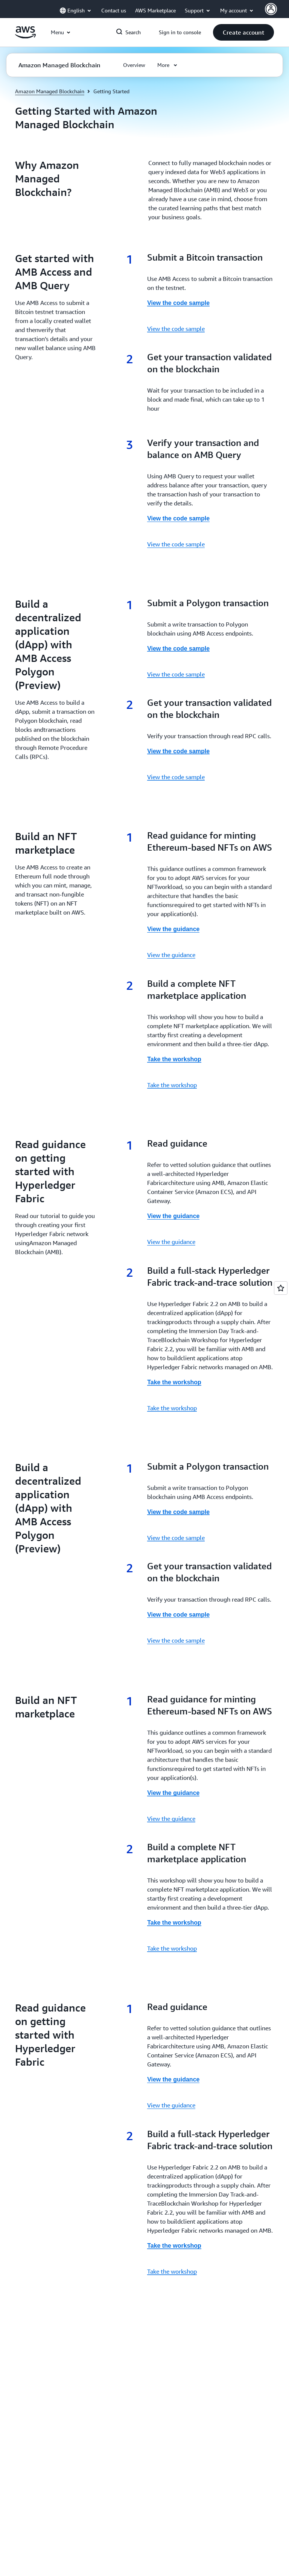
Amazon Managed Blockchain (49, 91)
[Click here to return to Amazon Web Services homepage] (25, 36)
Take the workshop (172, 1085)
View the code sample (176, 328)
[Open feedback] (280, 1288)
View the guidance (171, 955)
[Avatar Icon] (271, 9)
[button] (243, 32)
